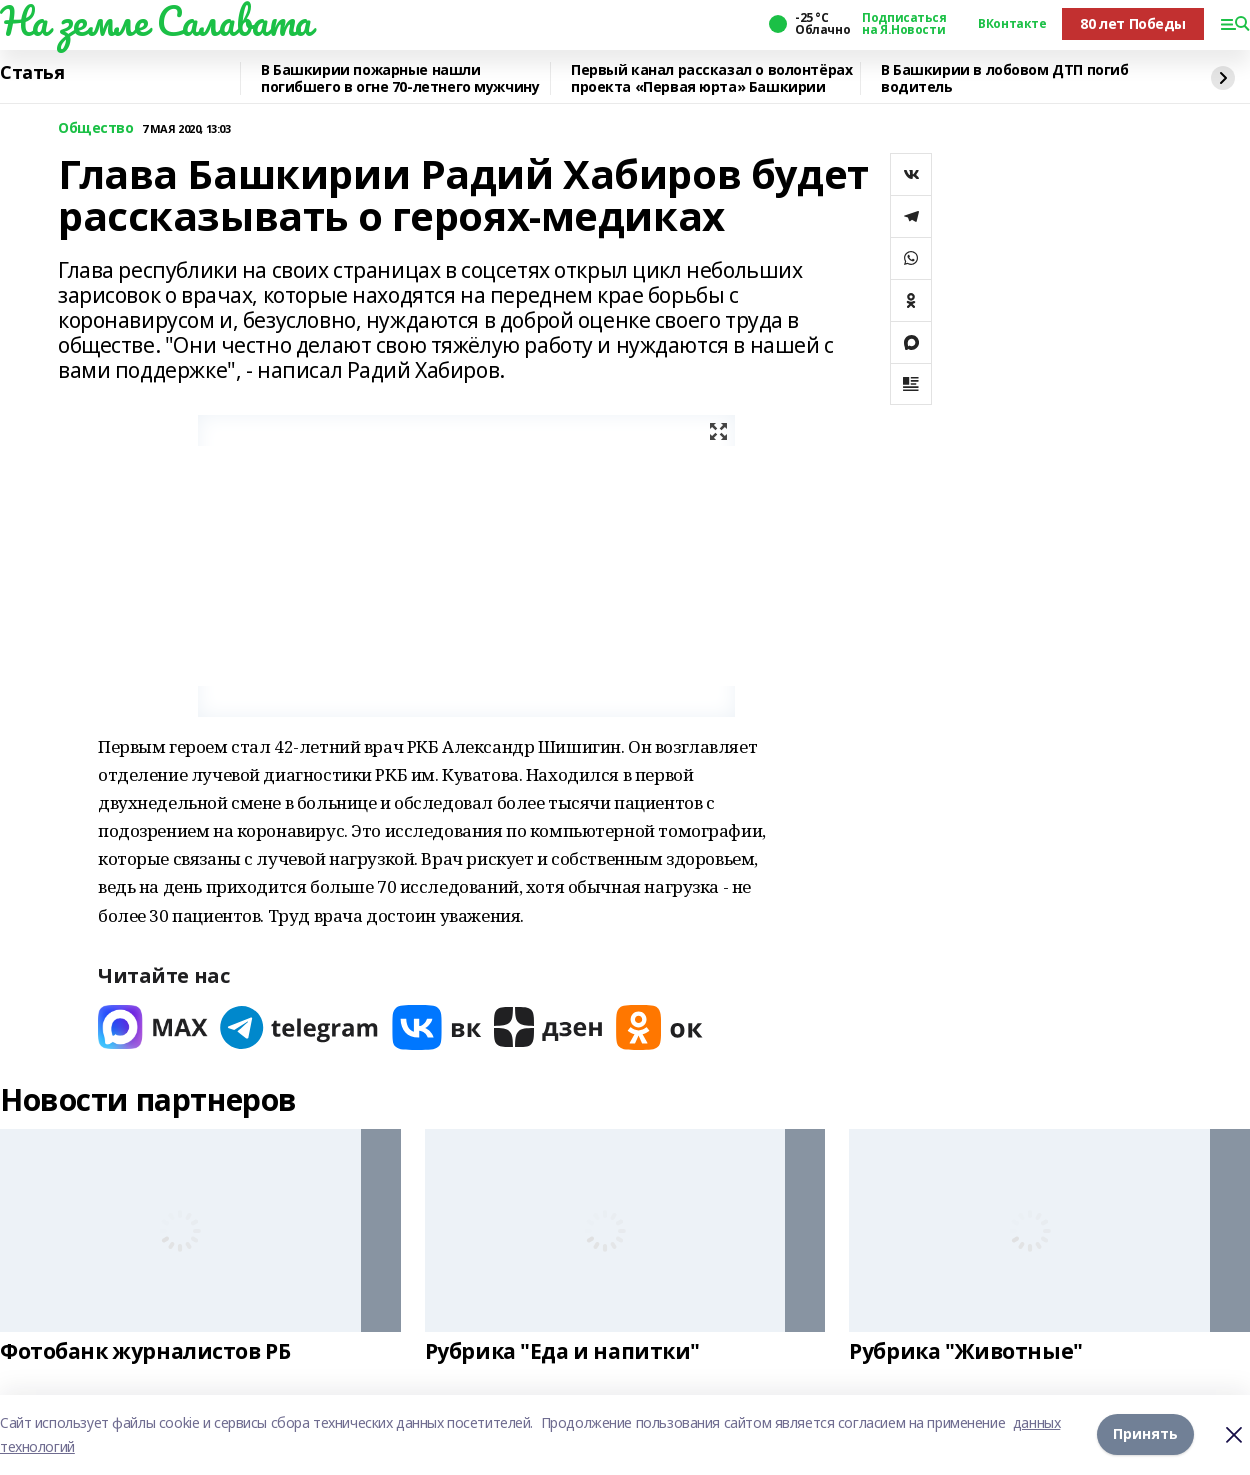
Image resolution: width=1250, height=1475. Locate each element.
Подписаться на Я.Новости (904, 24)
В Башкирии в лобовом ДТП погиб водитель (1004, 78)
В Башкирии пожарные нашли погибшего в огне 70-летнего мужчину (400, 78)
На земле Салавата (156, 21)
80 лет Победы (1133, 23)
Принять (1145, 1434)
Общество (96, 128)
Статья (32, 73)
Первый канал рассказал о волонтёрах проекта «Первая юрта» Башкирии (711, 78)
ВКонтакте (1012, 24)
